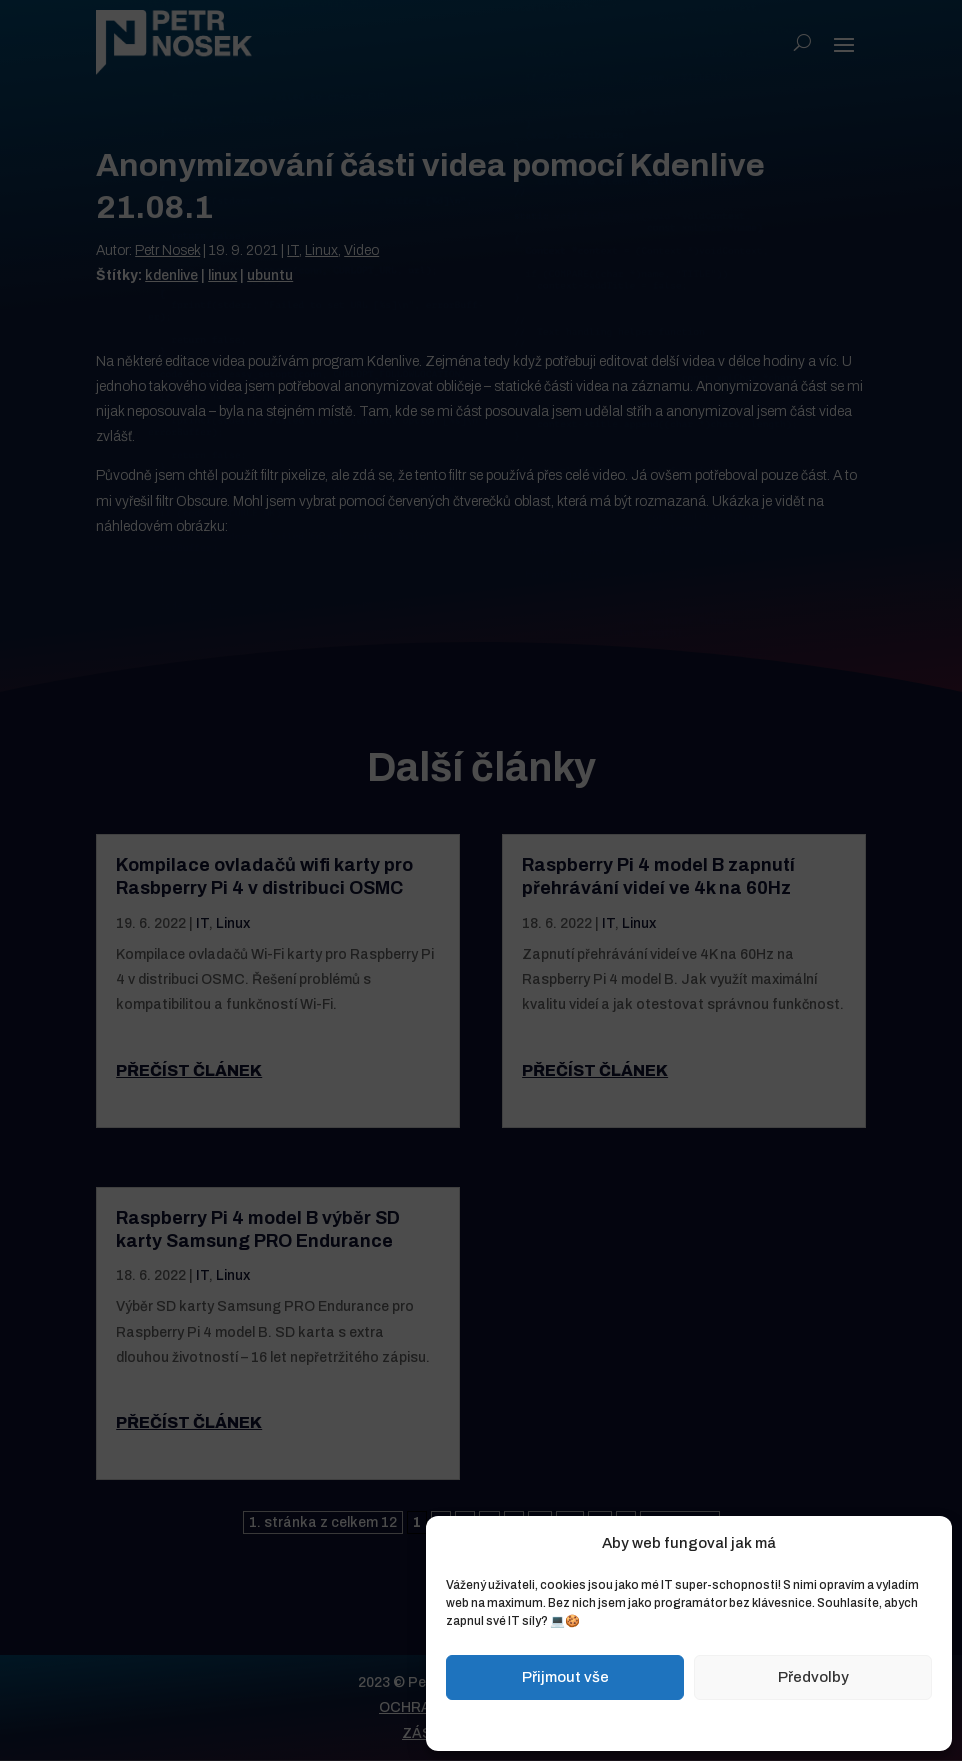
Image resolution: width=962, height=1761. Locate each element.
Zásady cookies (589, 1723)
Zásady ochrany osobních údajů (735, 1723)
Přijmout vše (565, 1677)
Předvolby (813, 1677)
